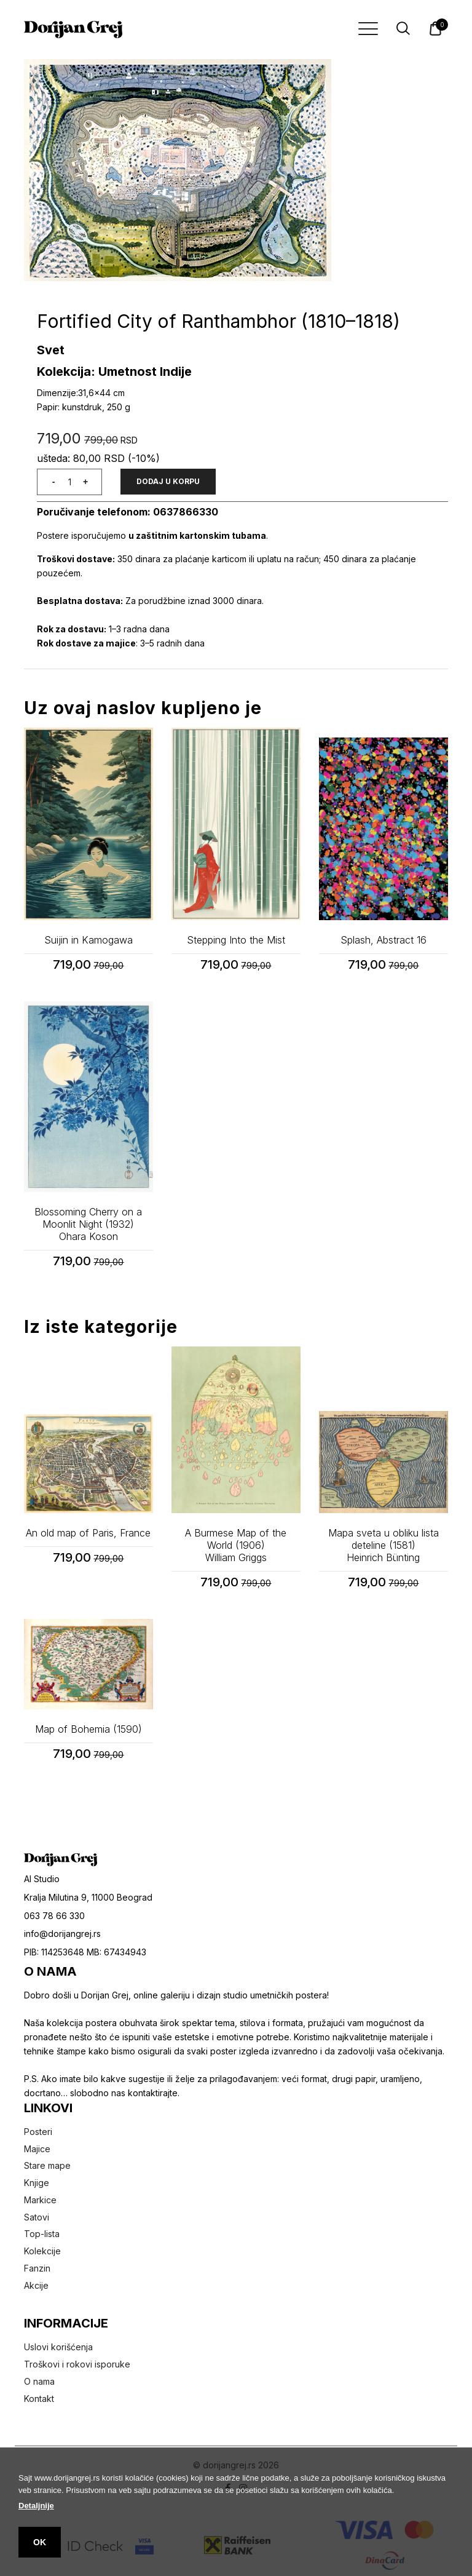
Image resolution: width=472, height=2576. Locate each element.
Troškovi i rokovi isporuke (77, 2364)
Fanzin (37, 2268)
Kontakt (39, 2398)
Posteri (38, 2131)
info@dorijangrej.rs (62, 1933)
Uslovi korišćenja (58, 2347)
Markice (40, 2200)
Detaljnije (36, 2505)
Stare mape (47, 2165)
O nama (39, 2381)
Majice (37, 2149)
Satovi (36, 2217)
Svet (51, 350)
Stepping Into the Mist (236, 940)
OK (39, 2542)
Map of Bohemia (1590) (88, 1729)
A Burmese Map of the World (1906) (236, 1545)
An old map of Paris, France (88, 1533)
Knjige (36, 2182)
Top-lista (42, 2233)
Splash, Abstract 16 (383, 940)
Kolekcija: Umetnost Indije (114, 371)
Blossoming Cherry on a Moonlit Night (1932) (88, 1224)
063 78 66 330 (54, 1915)
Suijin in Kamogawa (88, 940)
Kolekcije (42, 2251)
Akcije (36, 2285)
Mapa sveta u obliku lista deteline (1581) (383, 1545)
